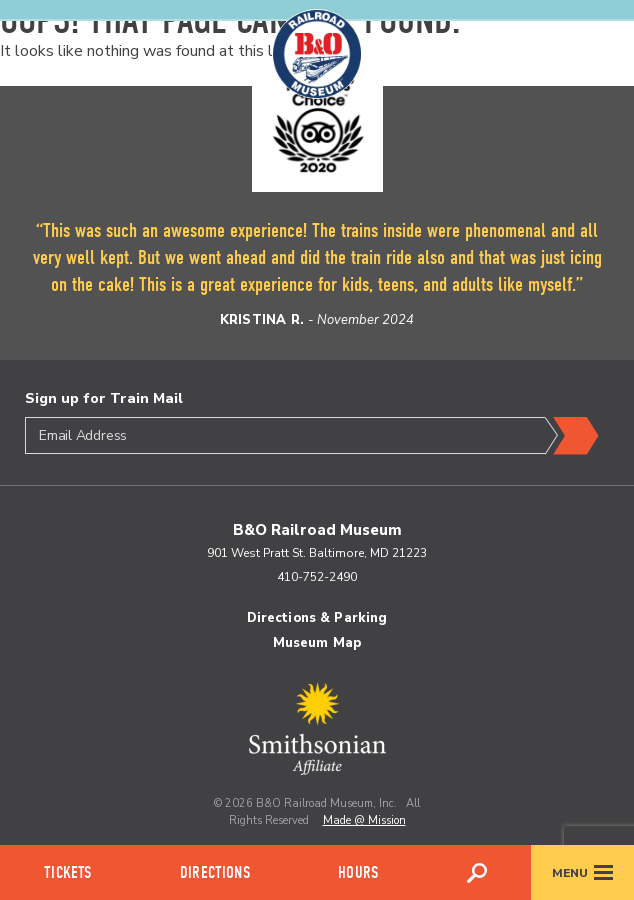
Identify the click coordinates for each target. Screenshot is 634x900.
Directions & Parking (317, 618)
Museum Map (317, 643)
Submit (572, 436)
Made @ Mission (364, 820)
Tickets (67, 872)
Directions (215, 872)
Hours (358, 872)
